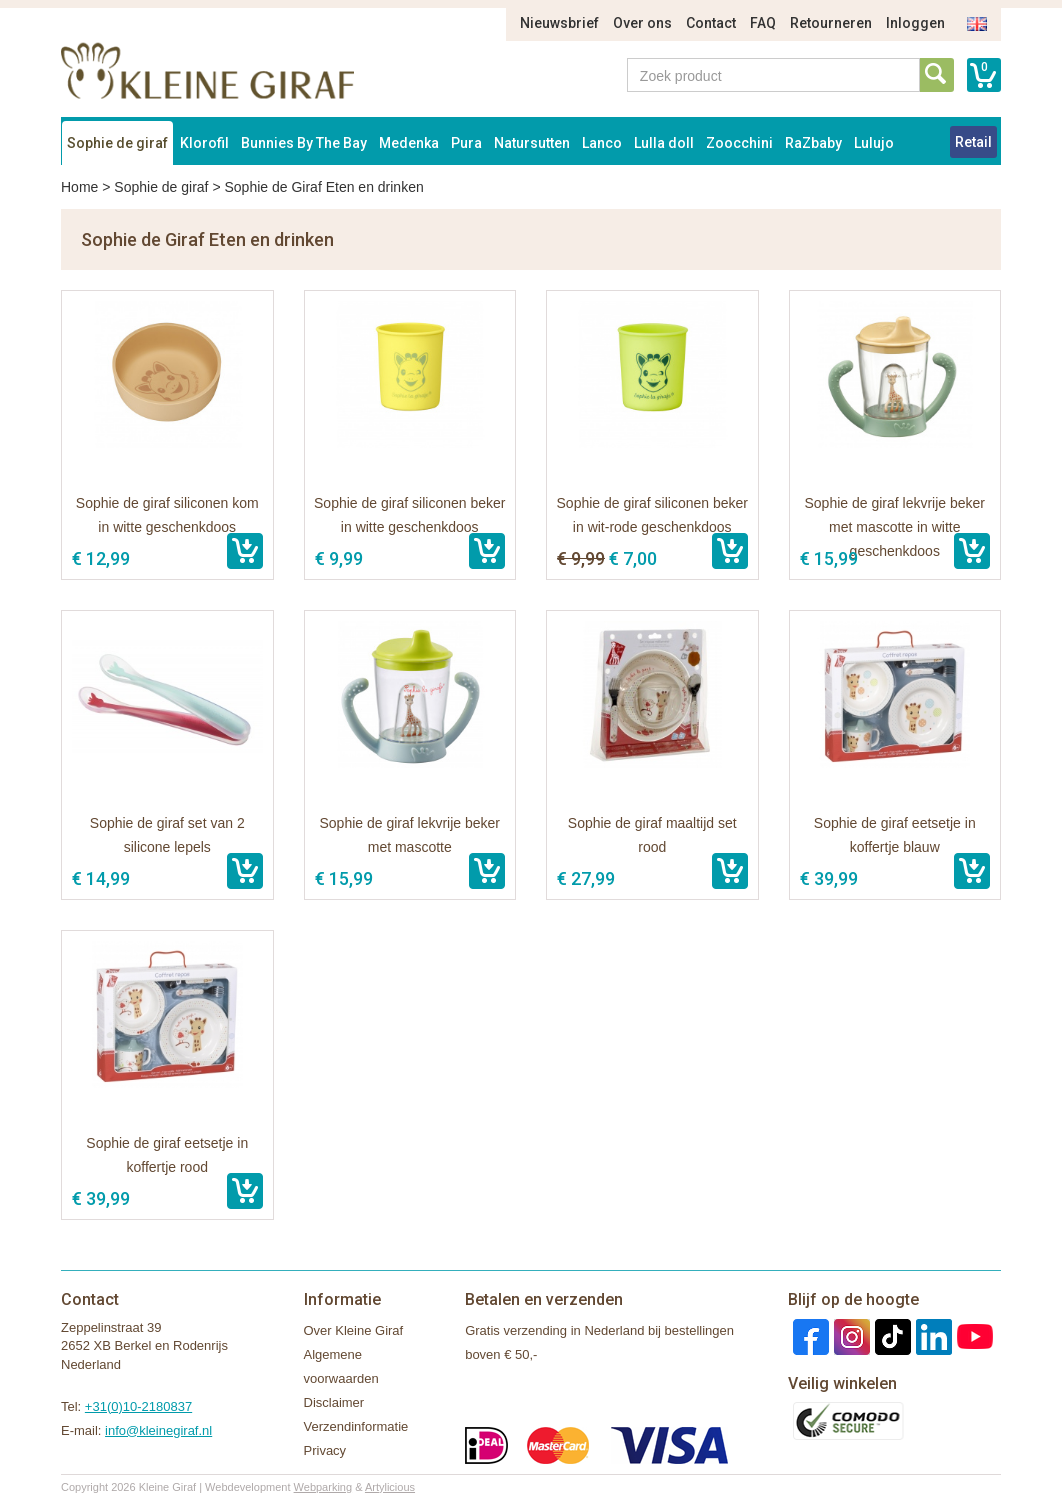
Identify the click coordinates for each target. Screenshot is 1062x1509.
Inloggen (915, 23)
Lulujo (874, 143)
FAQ (763, 23)
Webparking (323, 1487)
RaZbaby (813, 143)
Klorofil (204, 143)
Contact (711, 23)
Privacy (325, 1450)
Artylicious (390, 1487)
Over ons (642, 23)
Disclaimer (334, 1402)
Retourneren (831, 23)
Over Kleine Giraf (354, 1330)
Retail (973, 142)
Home (79, 187)
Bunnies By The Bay (304, 143)
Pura (466, 143)
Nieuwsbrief (559, 23)
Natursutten (532, 143)
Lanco (602, 143)
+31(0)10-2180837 (138, 1406)
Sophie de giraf (117, 143)
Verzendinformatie (356, 1426)
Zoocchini (739, 143)
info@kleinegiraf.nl (158, 1430)
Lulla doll (664, 143)
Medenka (409, 143)
